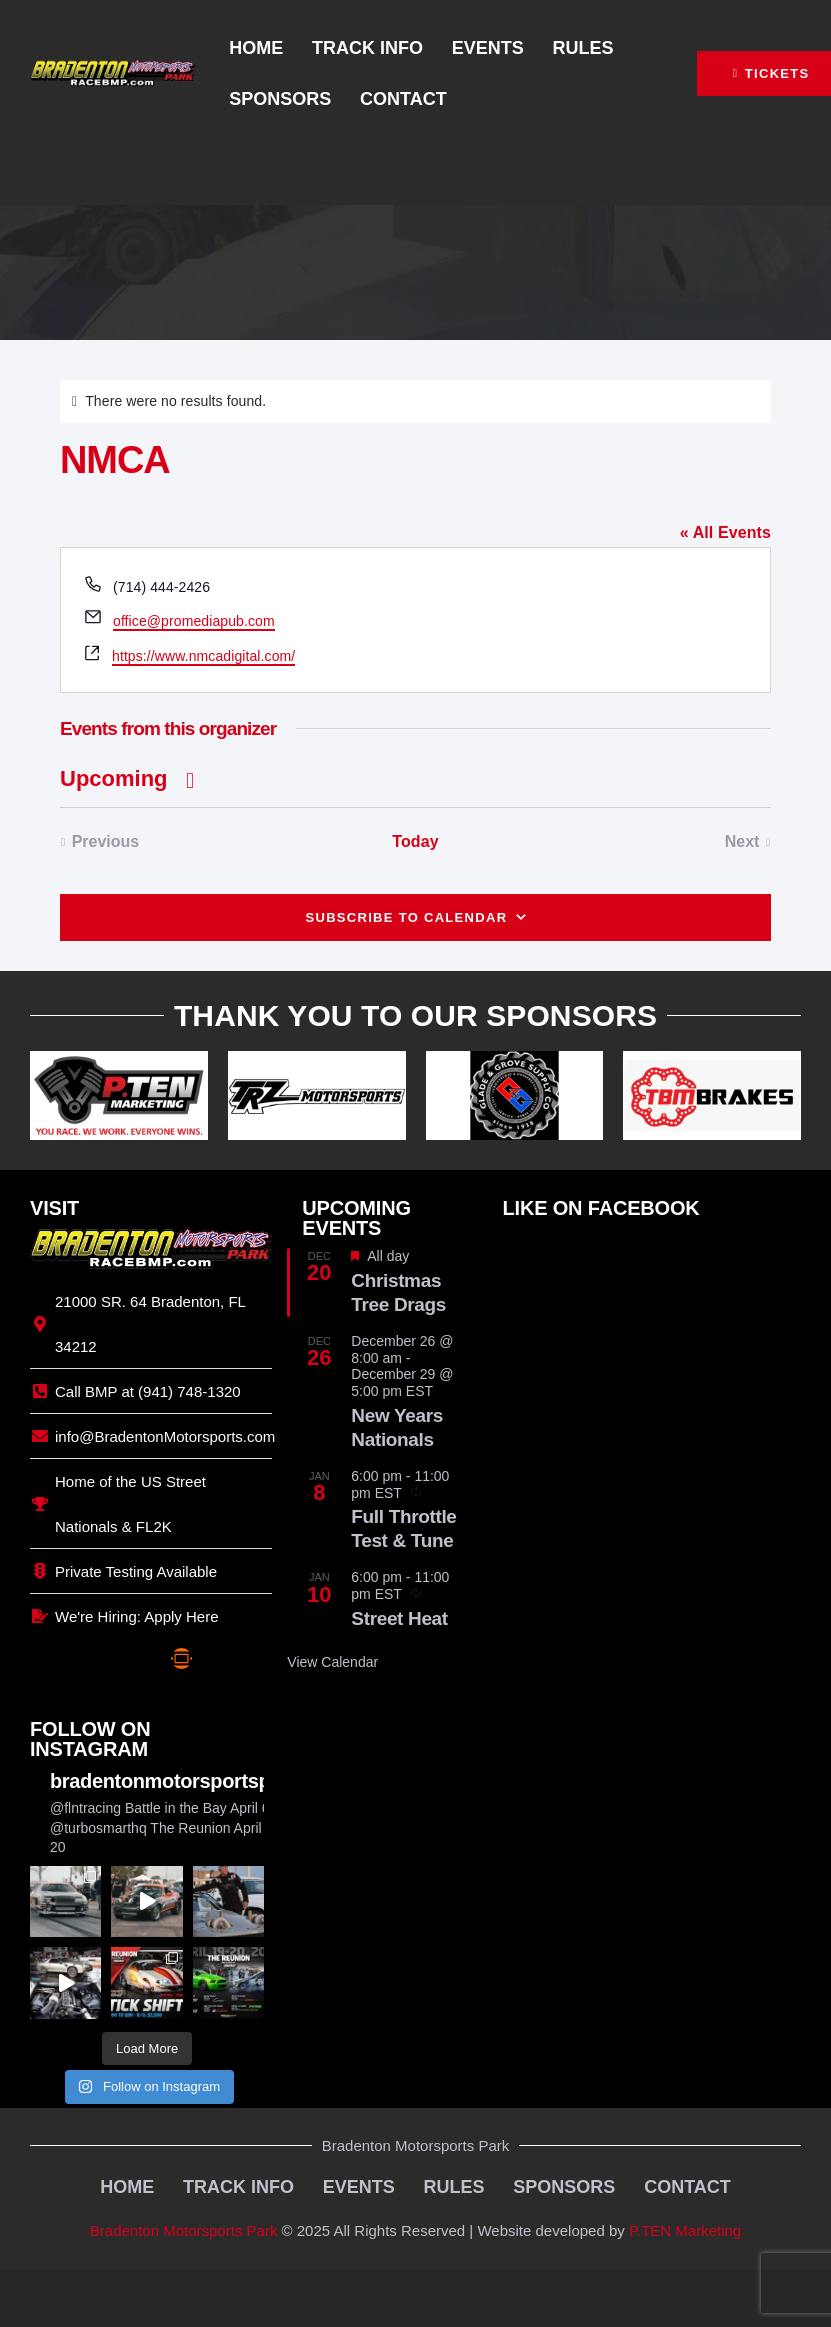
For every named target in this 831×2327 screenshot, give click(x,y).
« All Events (725, 532)
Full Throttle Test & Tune (403, 1528)
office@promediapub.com (194, 621)
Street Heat (399, 1618)
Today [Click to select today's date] (415, 841)
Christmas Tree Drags (398, 1292)
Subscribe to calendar (406, 917)
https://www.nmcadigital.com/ (203, 656)
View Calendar (332, 1662)
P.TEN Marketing (685, 2226)
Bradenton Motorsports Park (184, 2226)
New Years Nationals (397, 1427)
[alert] (415, 401)
